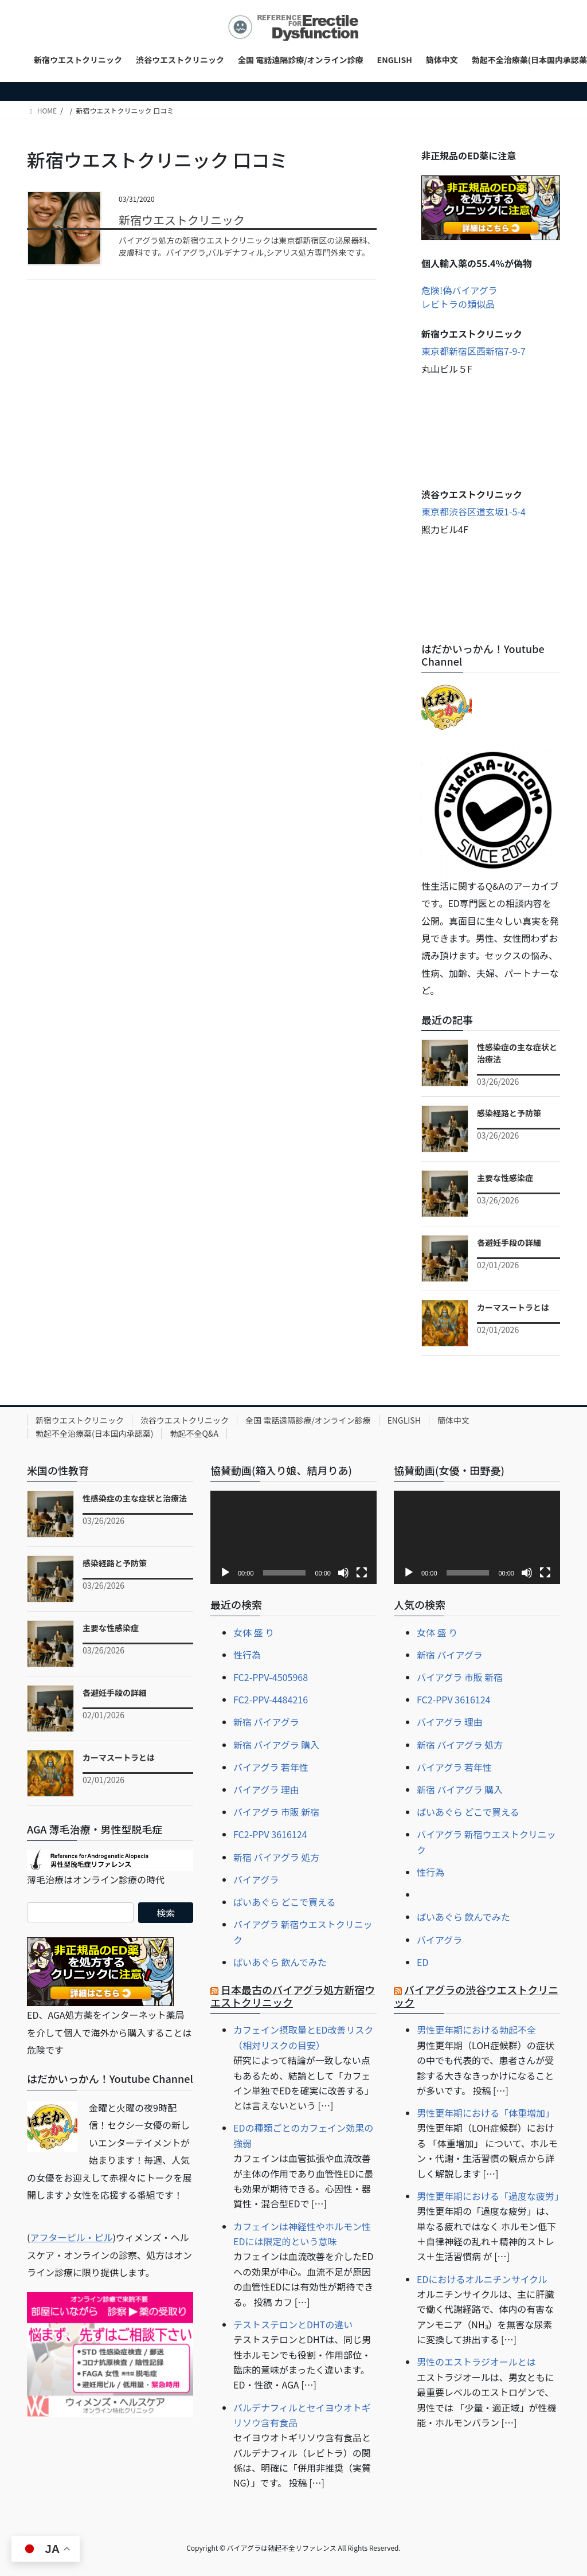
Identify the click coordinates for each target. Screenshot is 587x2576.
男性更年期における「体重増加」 (485, 2113)
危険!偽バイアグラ (459, 290)
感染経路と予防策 (509, 1113)
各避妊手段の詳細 (509, 1242)
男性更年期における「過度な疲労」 (490, 2196)
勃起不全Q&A (194, 1433)
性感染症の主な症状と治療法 (135, 1498)
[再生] (225, 1572)
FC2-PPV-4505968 (270, 1677)
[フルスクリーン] (361, 1572)
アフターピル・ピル (71, 2237)
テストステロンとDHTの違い (293, 2324)
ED (422, 1962)
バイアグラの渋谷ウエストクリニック (476, 1996)
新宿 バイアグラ (266, 1722)
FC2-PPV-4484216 (270, 1699)
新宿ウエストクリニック (182, 220)
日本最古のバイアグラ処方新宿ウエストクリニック (292, 1996)
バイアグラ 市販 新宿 (276, 1812)
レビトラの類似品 (458, 304)
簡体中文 (453, 1420)
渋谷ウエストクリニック (184, 1420)
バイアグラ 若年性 (270, 1767)
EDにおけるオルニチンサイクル (482, 2279)
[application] (293, 1537)
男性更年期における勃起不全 (476, 2029)
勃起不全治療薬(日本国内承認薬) (94, 1433)
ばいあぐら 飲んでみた (280, 1962)
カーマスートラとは (513, 1307)
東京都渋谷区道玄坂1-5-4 (473, 511)
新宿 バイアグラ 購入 (276, 1745)
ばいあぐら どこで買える (284, 1902)
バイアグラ (256, 1879)
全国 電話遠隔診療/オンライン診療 (308, 1420)
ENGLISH (404, 1420)
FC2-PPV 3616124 (270, 1834)
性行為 (247, 1655)
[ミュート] (343, 1572)
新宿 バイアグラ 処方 (276, 1857)
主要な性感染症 (505, 1177)
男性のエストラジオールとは (476, 2361)
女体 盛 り (253, 1632)
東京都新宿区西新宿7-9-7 (473, 351)
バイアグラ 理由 (266, 1789)
